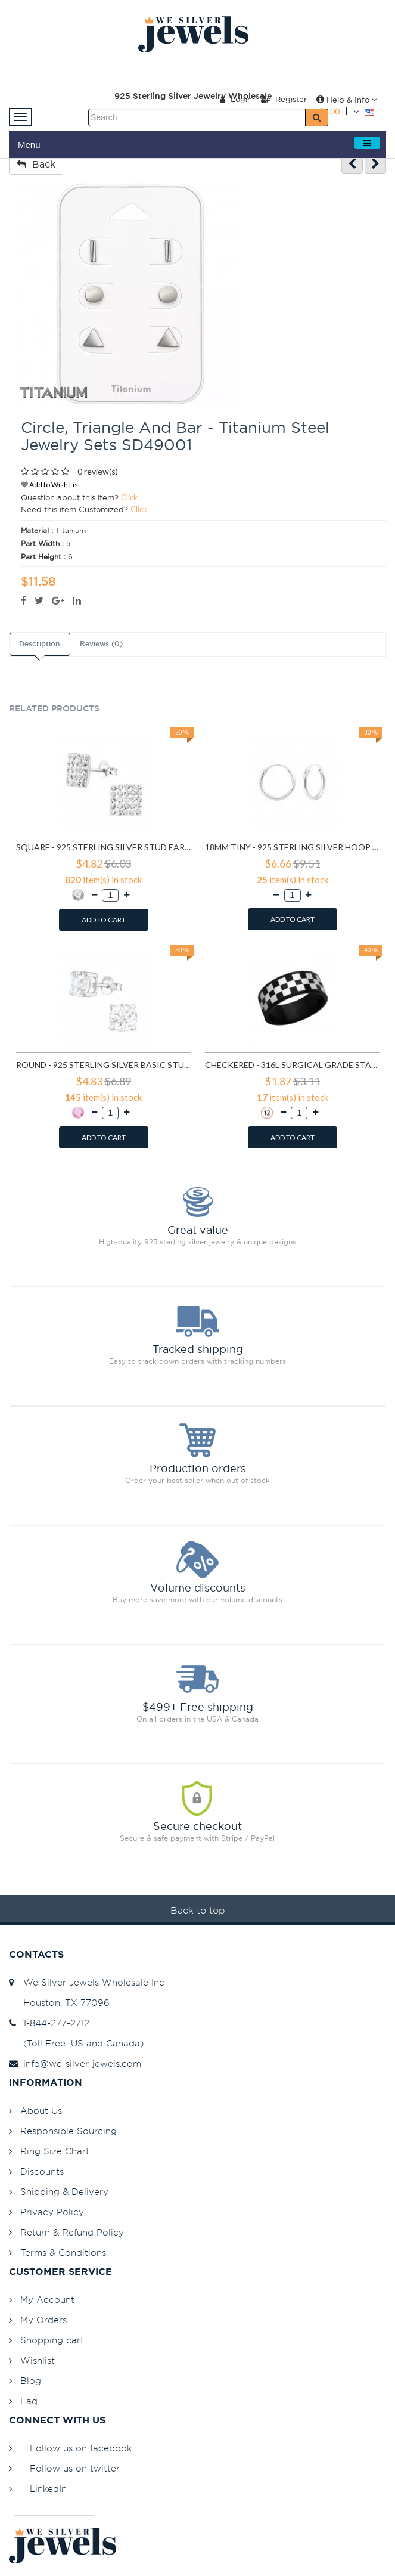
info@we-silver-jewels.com (75, 2063)
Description (39, 644)
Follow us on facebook (81, 2448)
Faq (29, 2401)
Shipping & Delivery (64, 2191)
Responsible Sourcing (68, 2131)
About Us (41, 2110)
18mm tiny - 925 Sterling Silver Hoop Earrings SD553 (292, 847)
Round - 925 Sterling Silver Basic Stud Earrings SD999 (103, 1065)
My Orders (43, 2320)
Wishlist (37, 2360)
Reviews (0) (101, 644)
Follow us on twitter (75, 2468)
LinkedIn (48, 2488)
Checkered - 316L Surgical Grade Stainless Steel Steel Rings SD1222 (292, 1065)
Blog (30, 2380)
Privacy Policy (52, 2212)
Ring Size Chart (54, 2151)
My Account (47, 2299)
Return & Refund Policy (72, 2232)
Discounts (42, 2171)
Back (36, 164)
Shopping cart (52, 2340)
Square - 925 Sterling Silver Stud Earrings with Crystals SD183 (103, 847)
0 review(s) (97, 471)
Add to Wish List (50, 484)
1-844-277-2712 (49, 2023)
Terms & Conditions (63, 2252)
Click (129, 497)
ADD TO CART (104, 919)
